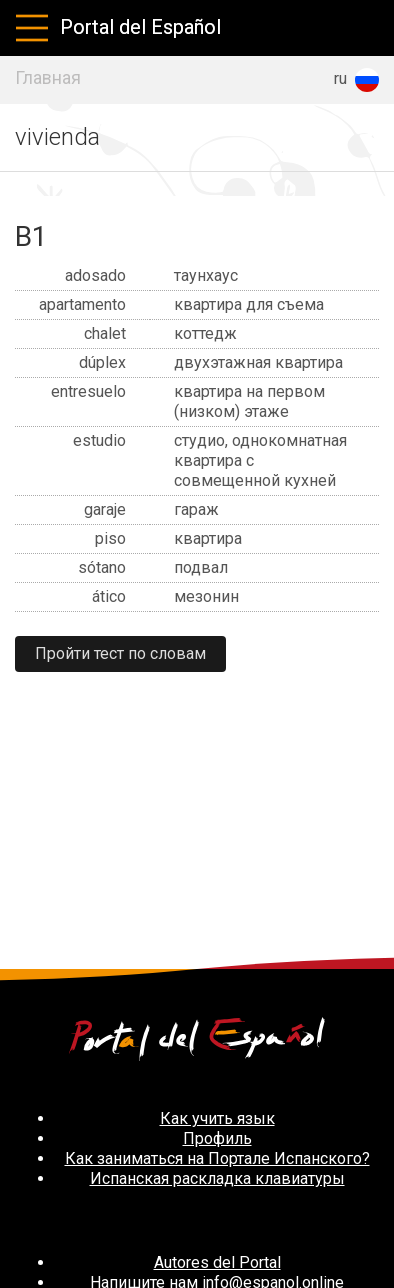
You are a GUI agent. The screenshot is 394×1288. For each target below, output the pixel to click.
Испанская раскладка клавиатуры (217, 1178)
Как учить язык (217, 1118)
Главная (48, 78)
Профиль (217, 1138)
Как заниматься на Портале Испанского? (217, 1158)
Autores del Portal (217, 1262)
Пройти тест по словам (120, 653)
